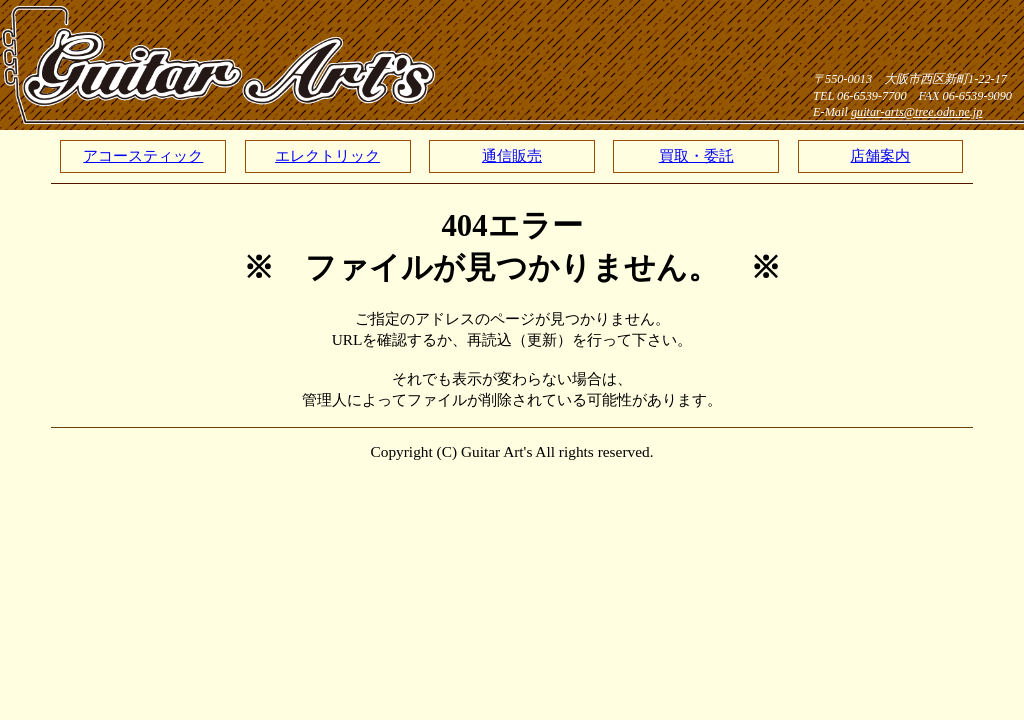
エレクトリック (327, 155)
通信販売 (512, 155)
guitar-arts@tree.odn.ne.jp (917, 112)
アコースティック (143, 155)
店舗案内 (880, 155)
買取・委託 (696, 155)
